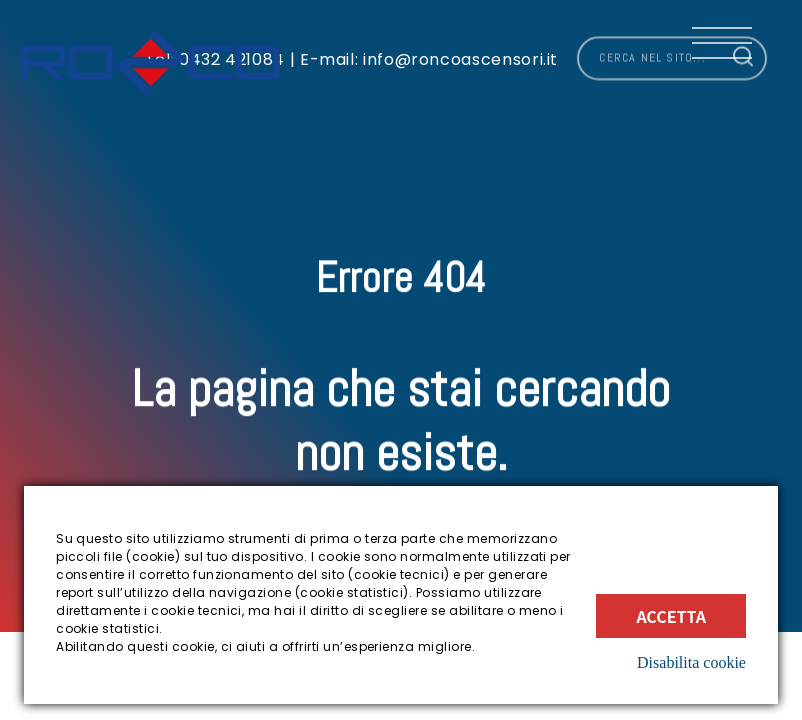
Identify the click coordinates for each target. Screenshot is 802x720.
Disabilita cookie (691, 662)
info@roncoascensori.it (458, 52)
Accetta (671, 616)
